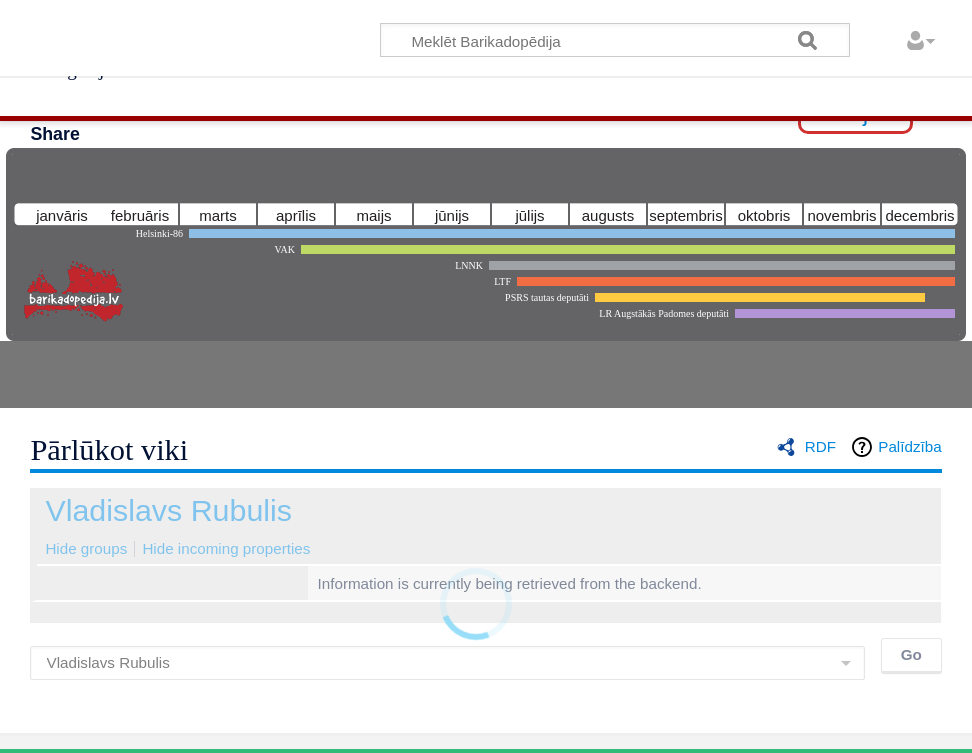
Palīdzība (909, 446)
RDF (820, 446)
